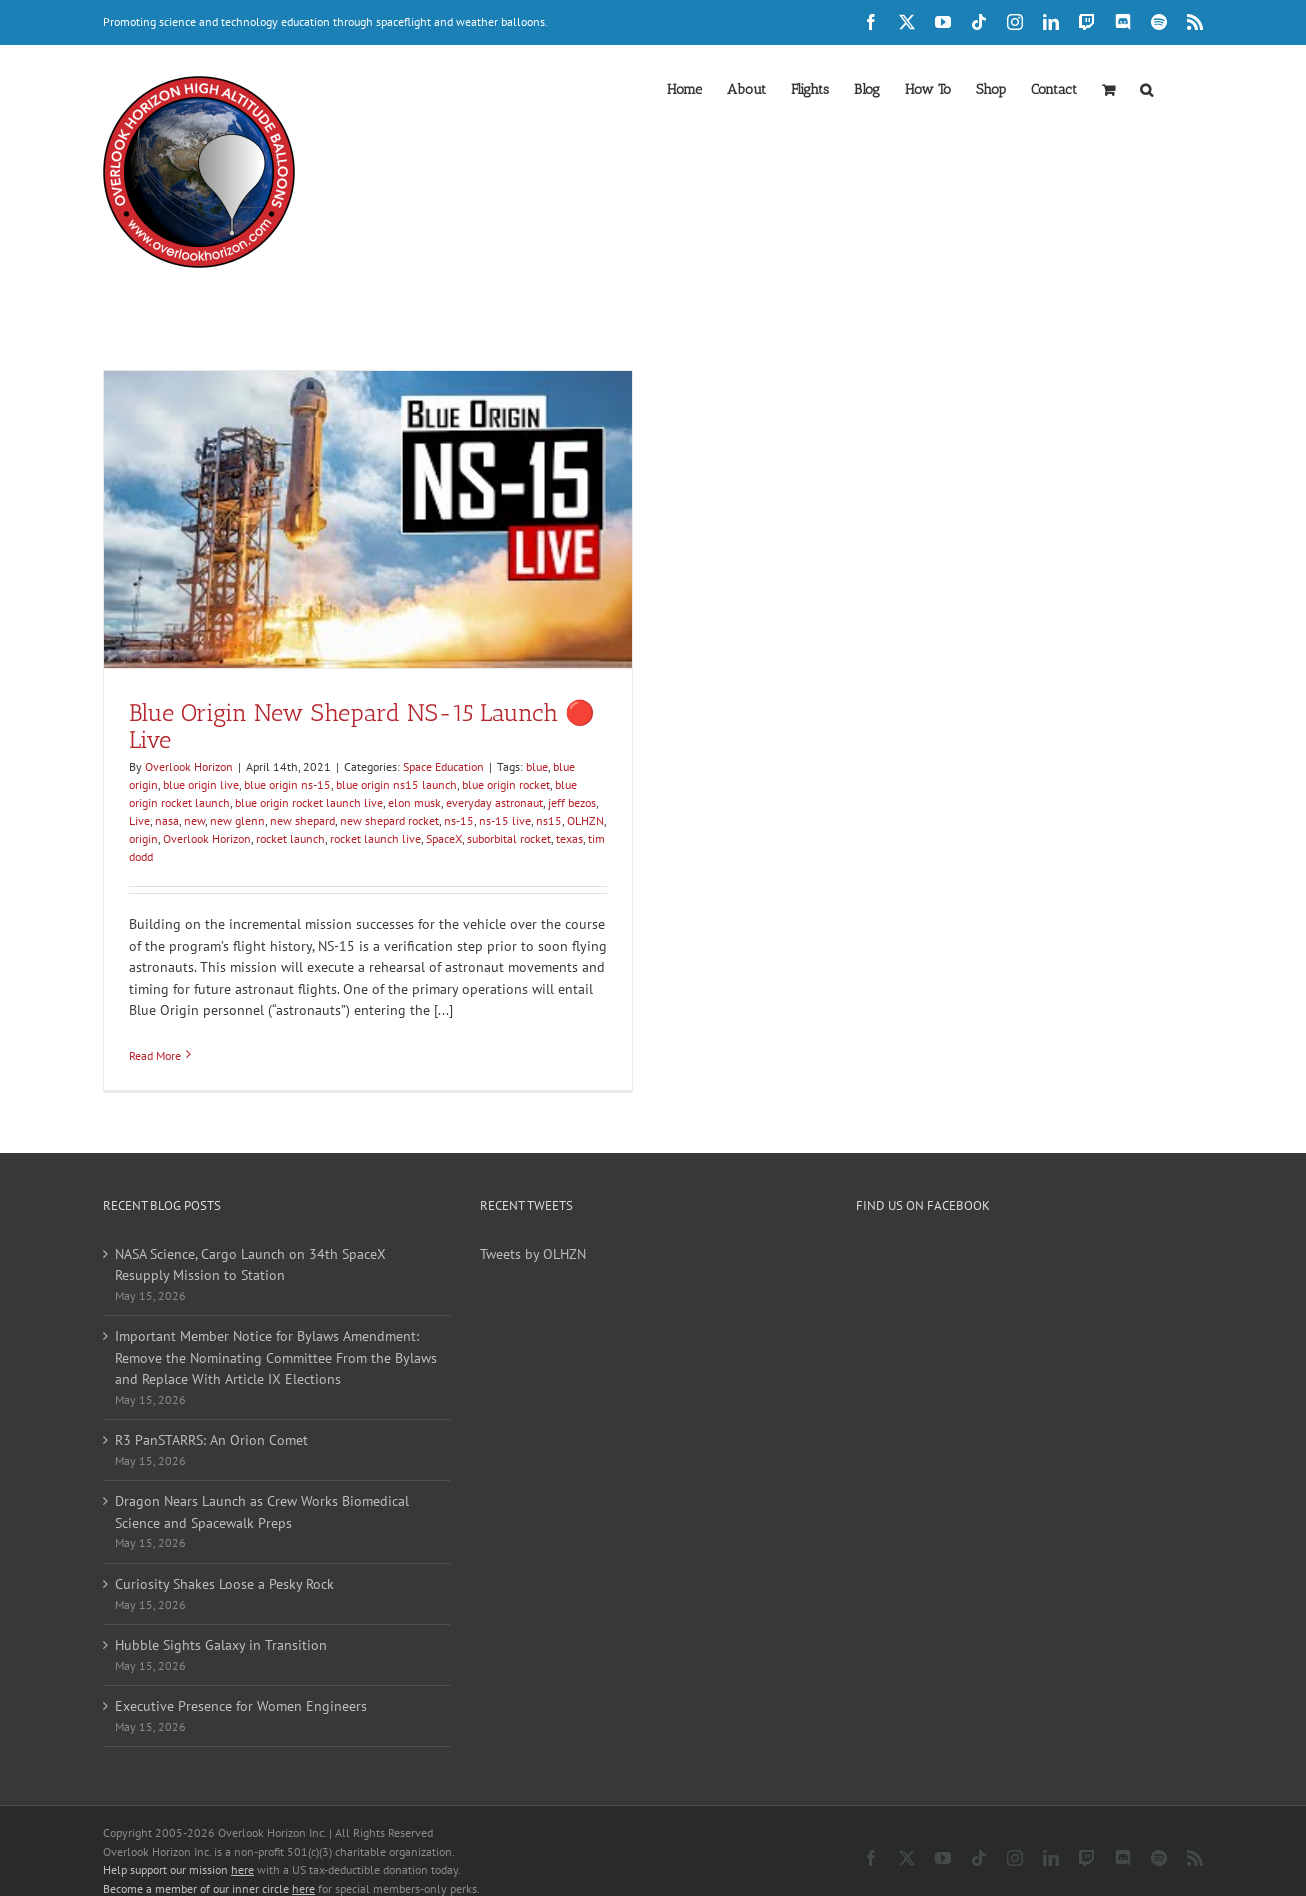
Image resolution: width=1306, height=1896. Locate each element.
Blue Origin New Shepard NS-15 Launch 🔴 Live (362, 726)
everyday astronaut (494, 802)
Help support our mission (178, 1851)
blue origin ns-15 (287, 784)
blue (537, 766)
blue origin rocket (506, 784)
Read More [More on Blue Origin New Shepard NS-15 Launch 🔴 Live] (155, 1055)
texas (569, 838)
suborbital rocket (509, 838)
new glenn (237, 820)
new (194, 820)
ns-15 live (505, 820)
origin (143, 838)
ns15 (549, 820)
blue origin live (201, 784)
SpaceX (444, 838)
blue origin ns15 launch (396, 784)
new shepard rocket (389, 820)
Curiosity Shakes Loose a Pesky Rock (224, 1584)
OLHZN (585, 820)
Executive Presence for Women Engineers (241, 1706)
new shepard (302, 820)
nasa (167, 820)
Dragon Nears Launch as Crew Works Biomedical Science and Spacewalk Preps (262, 1512)
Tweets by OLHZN (533, 1254)
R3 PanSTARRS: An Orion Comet (211, 1440)
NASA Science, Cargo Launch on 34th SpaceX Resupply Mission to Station (250, 1265)
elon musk (414, 802)
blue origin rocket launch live (309, 802)
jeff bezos (572, 802)
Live (139, 820)
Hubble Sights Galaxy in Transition (221, 1645)
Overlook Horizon (189, 766)
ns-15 (459, 820)
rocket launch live (375, 838)
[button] (1146, 88)
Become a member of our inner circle (209, 1869)
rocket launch (290, 838)
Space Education (443, 766)
